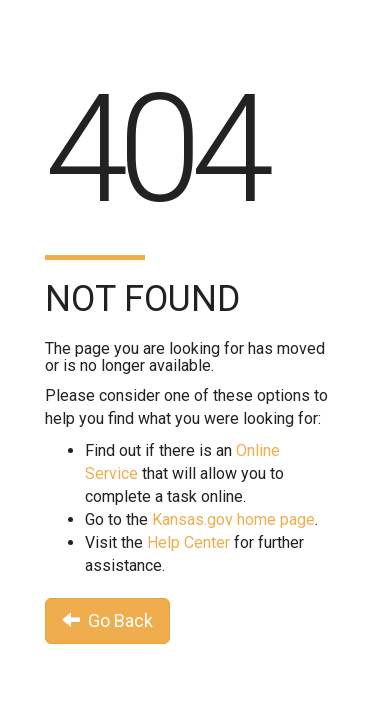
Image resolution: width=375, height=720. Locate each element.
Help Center (188, 542)
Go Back (107, 620)
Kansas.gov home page (233, 519)
